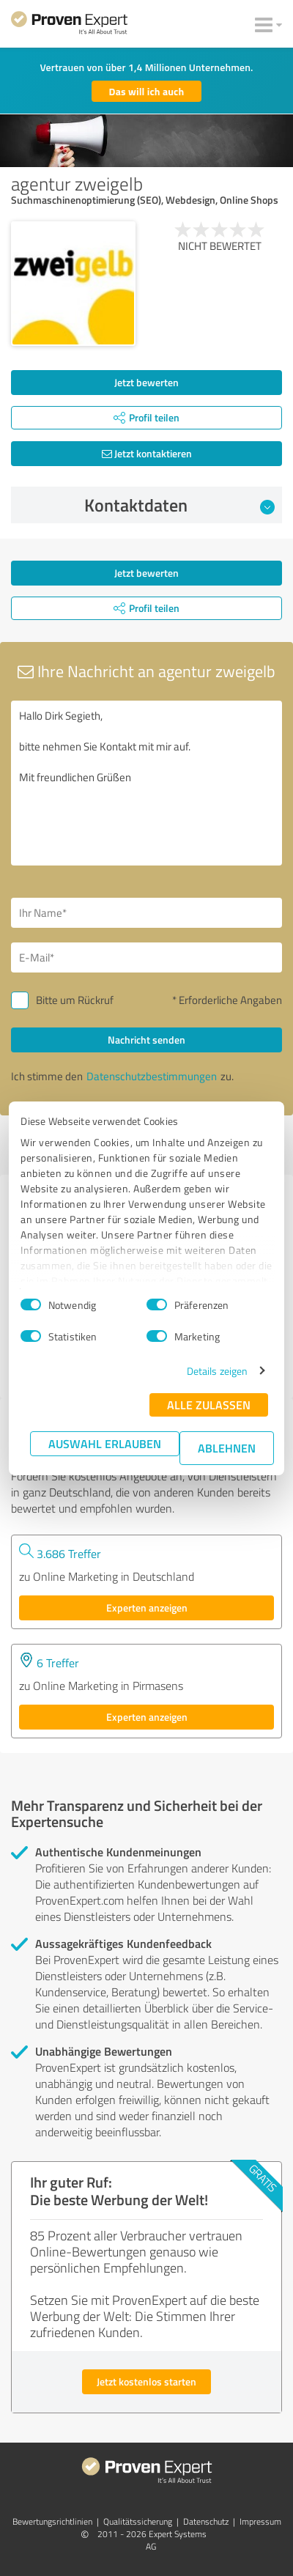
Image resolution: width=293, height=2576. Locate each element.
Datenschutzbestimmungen (151, 1076)
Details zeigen (217, 1371)
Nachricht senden (146, 1040)
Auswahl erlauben (104, 1443)
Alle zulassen (209, 1404)
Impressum (260, 2521)
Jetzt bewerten (146, 382)
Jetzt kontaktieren (147, 453)
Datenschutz (206, 2521)
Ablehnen (227, 1447)
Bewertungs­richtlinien (52, 2521)
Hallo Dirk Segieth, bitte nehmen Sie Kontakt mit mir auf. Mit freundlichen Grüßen (146, 783)
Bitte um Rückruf (75, 1000)
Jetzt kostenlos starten (146, 2381)
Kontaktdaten (179, 504)
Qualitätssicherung (137, 2521)
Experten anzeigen (147, 1607)
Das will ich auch (147, 91)
